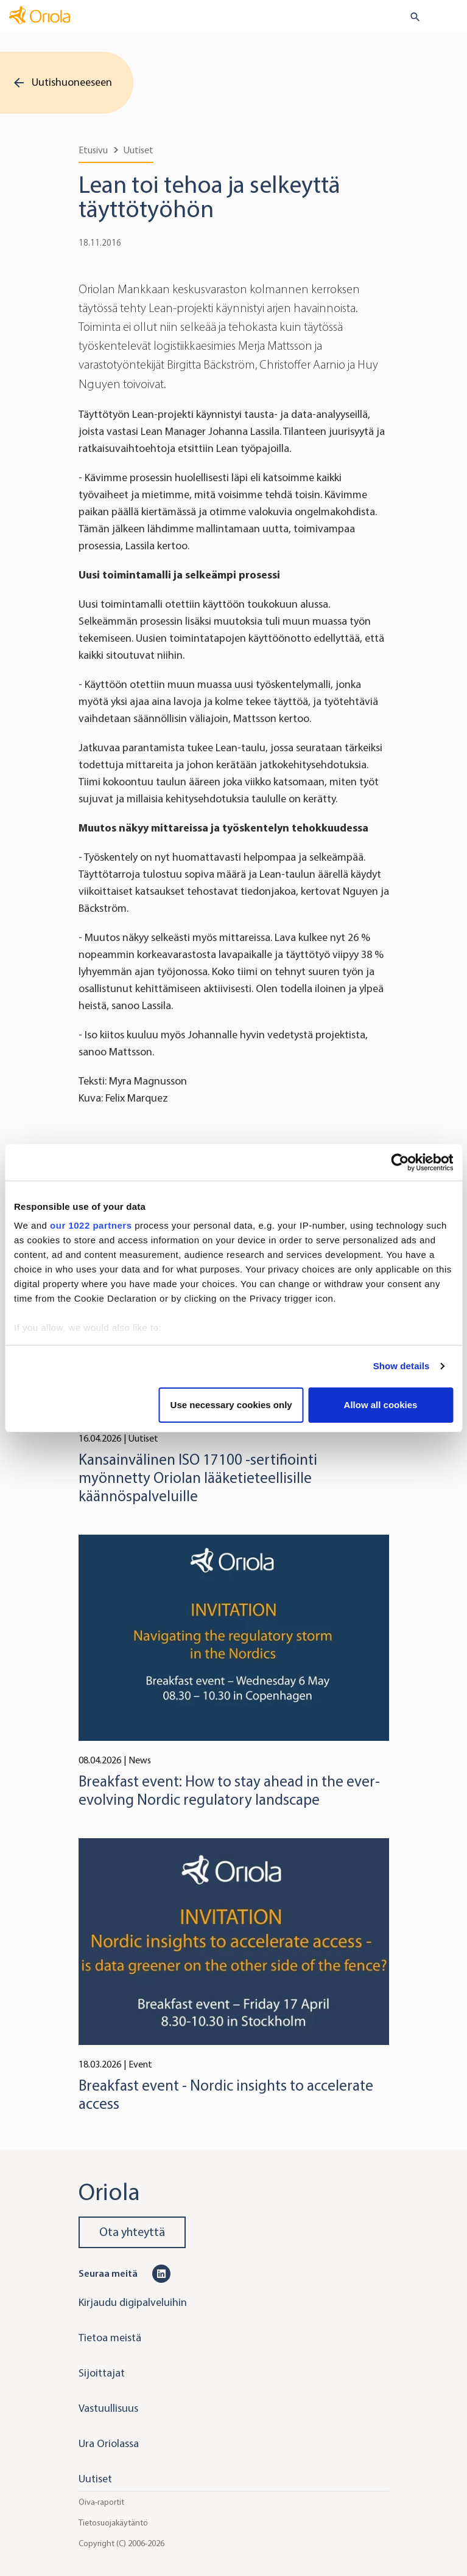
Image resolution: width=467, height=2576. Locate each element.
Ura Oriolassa (109, 2443)
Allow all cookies (381, 1405)
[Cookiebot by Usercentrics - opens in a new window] (399, 1162)
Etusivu (93, 150)
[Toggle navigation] (449, 17)
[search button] (410, 17)
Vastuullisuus (108, 2408)
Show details (401, 1366)
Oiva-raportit (101, 2501)
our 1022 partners (91, 1225)
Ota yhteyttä (132, 2232)
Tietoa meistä (110, 2337)
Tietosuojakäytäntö (113, 2522)
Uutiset (138, 150)
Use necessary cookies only (231, 1405)
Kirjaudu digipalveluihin (133, 2302)
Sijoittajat (102, 2373)
